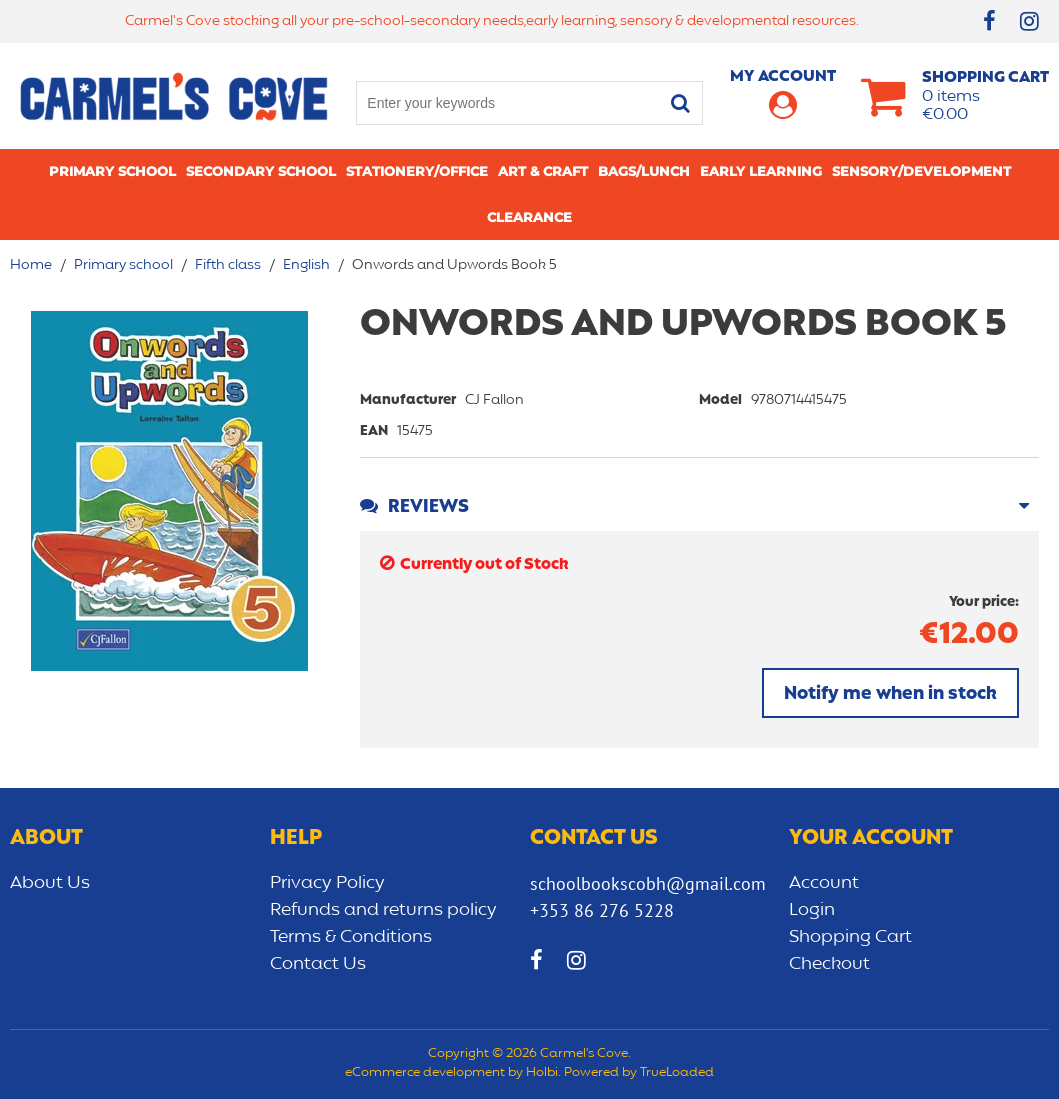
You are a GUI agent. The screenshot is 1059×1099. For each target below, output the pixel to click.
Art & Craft (543, 171)
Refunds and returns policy (383, 910)
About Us (50, 883)
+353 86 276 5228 (602, 910)
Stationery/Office (417, 171)
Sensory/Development (921, 171)
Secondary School (261, 171)
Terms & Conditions (351, 937)
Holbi (542, 1073)
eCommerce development (425, 1073)
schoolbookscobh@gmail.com (648, 883)
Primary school (112, 171)
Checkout (829, 964)
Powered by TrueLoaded (639, 1073)
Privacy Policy (327, 883)
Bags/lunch (644, 171)
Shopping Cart (850, 937)
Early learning (761, 171)
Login (812, 910)
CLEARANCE (529, 217)
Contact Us (318, 964)
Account (824, 883)
